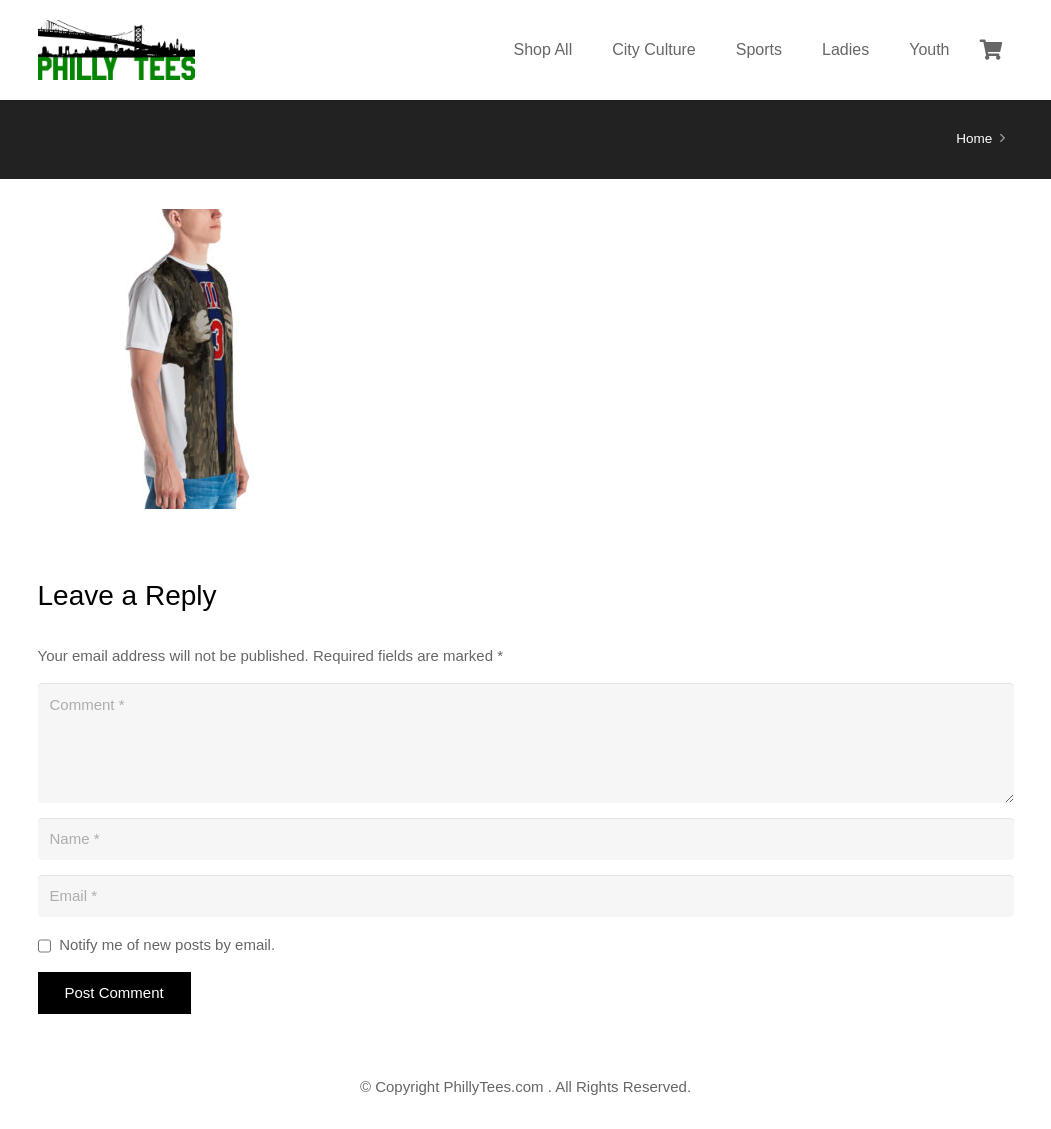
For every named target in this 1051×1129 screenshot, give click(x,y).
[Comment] (526, 743)
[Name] (526, 839)
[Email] (526, 896)
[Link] (116, 50)
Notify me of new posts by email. (167, 944)
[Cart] (992, 50)
